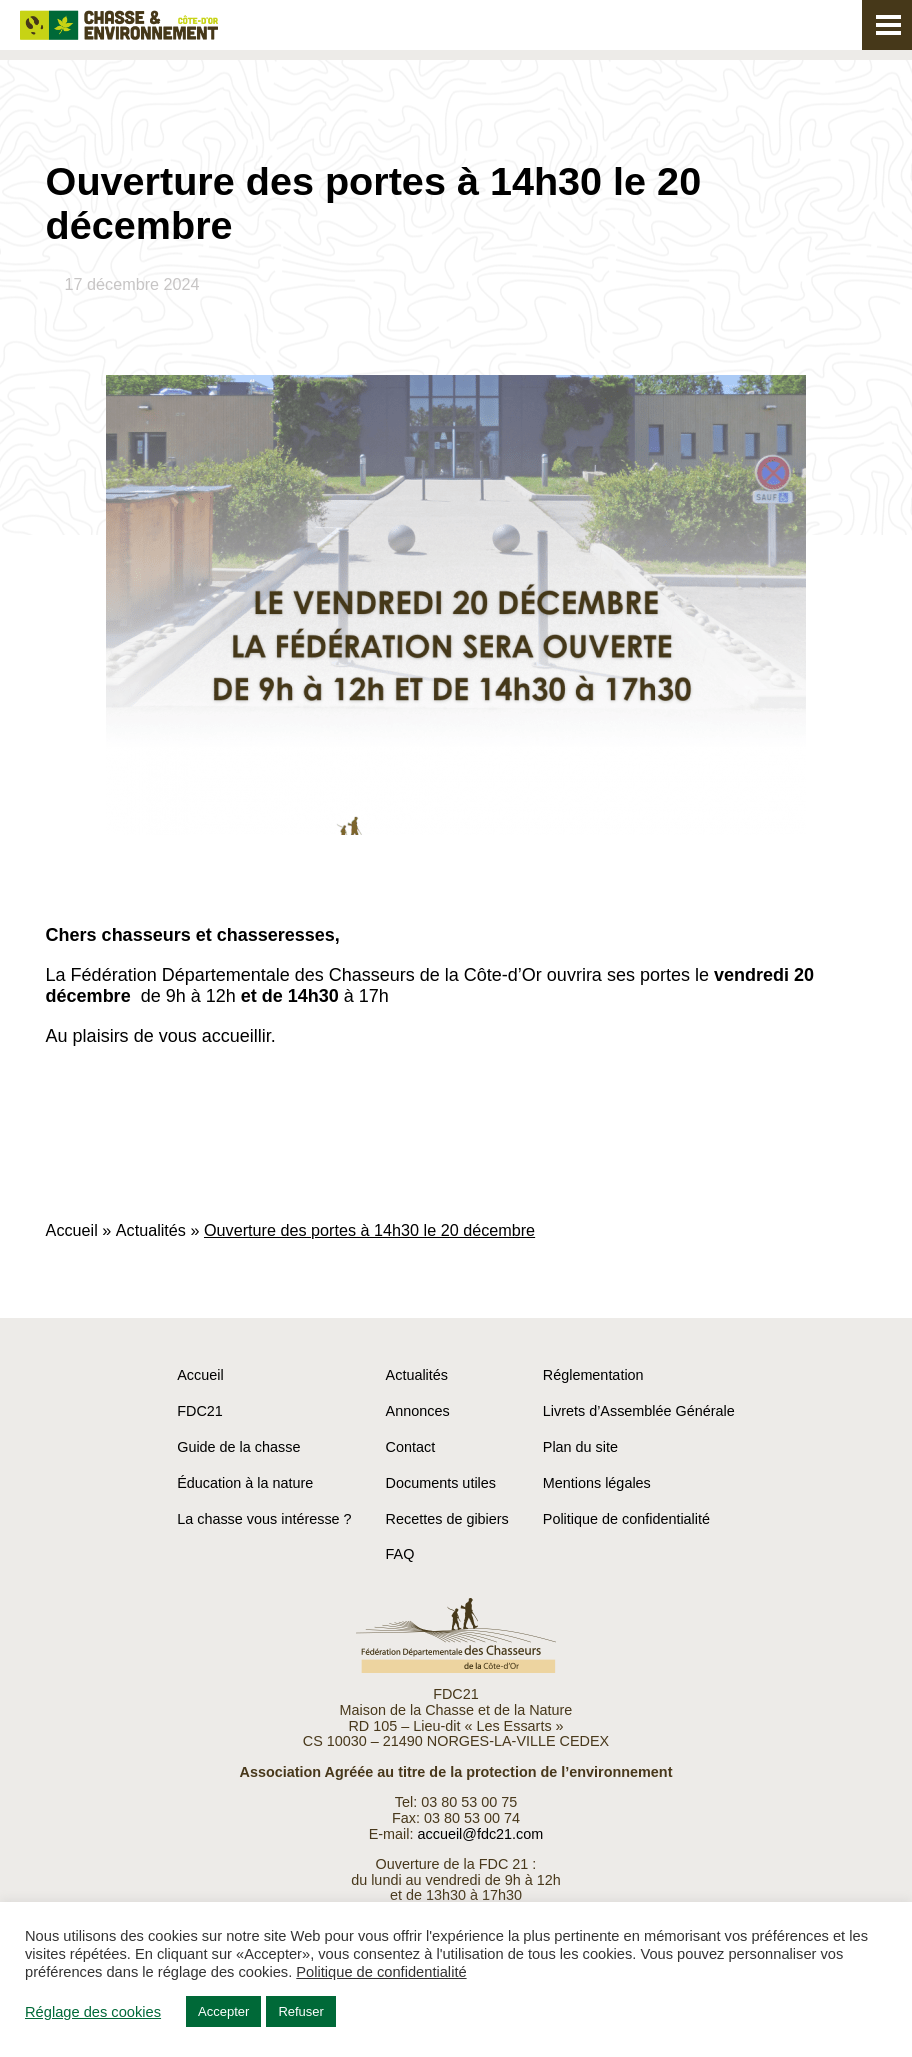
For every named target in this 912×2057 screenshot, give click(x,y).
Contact (411, 1447)
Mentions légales (597, 1483)
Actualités (151, 1230)
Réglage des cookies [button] (93, 2012)
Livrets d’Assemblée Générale (639, 1411)
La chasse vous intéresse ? (264, 1519)
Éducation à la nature (245, 1483)
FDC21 (200, 1411)
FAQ (400, 1554)
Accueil (72, 1230)
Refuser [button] (301, 2011)
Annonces (418, 1411)
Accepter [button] (223, 2011)
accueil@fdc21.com (480, 1834)
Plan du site (580, 1447)
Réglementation (593, 1375)
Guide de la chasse (238, 1447)
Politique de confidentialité (626, 1519)
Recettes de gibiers (447, 1519)
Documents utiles (441, 1483)
